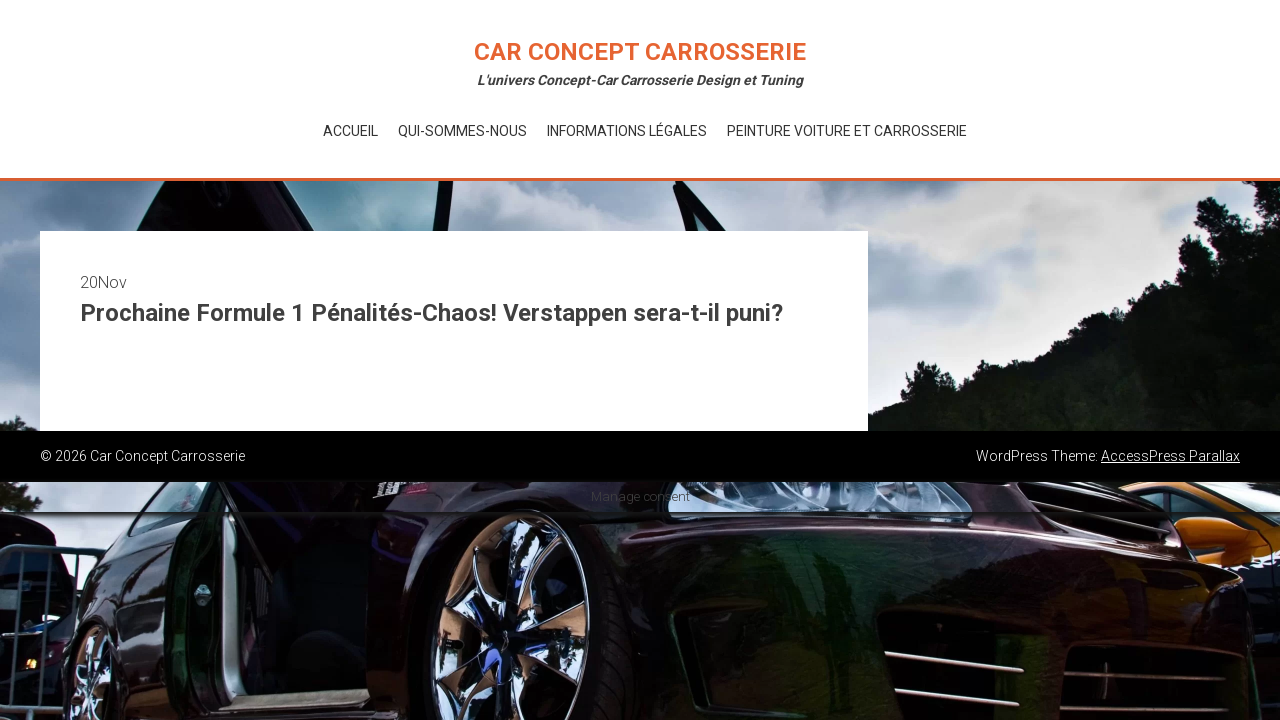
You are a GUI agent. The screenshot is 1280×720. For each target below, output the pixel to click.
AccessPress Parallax (1170, 456)
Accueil (350, 131)
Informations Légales (627, 131)
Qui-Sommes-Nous (462, 131)
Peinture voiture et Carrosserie (847, 131)
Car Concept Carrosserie (640, 52)
